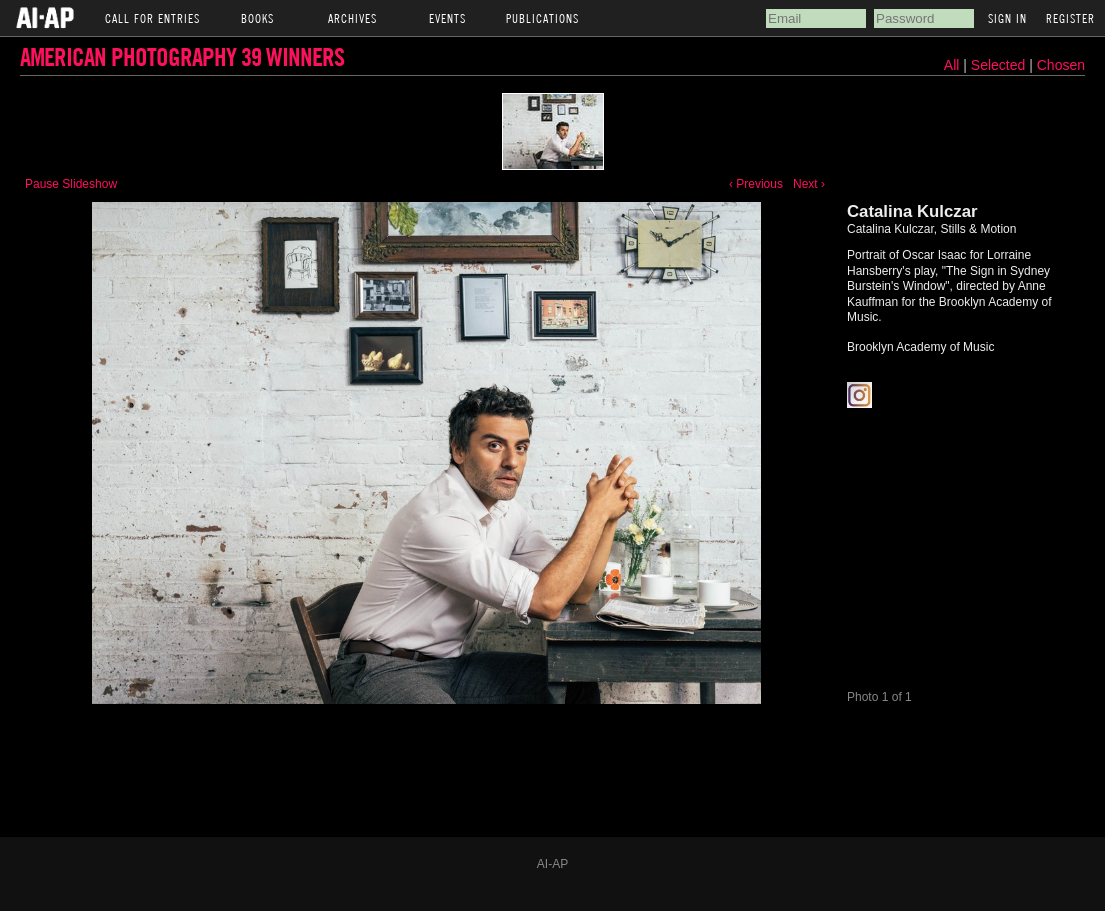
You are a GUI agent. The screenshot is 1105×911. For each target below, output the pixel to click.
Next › (809, 184)
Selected (1000, 65)
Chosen (1061, 65)
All (952, 65)
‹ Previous (756, 184)
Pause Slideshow (71, 184)
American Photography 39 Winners (182, 56)
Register (1070, 18)
